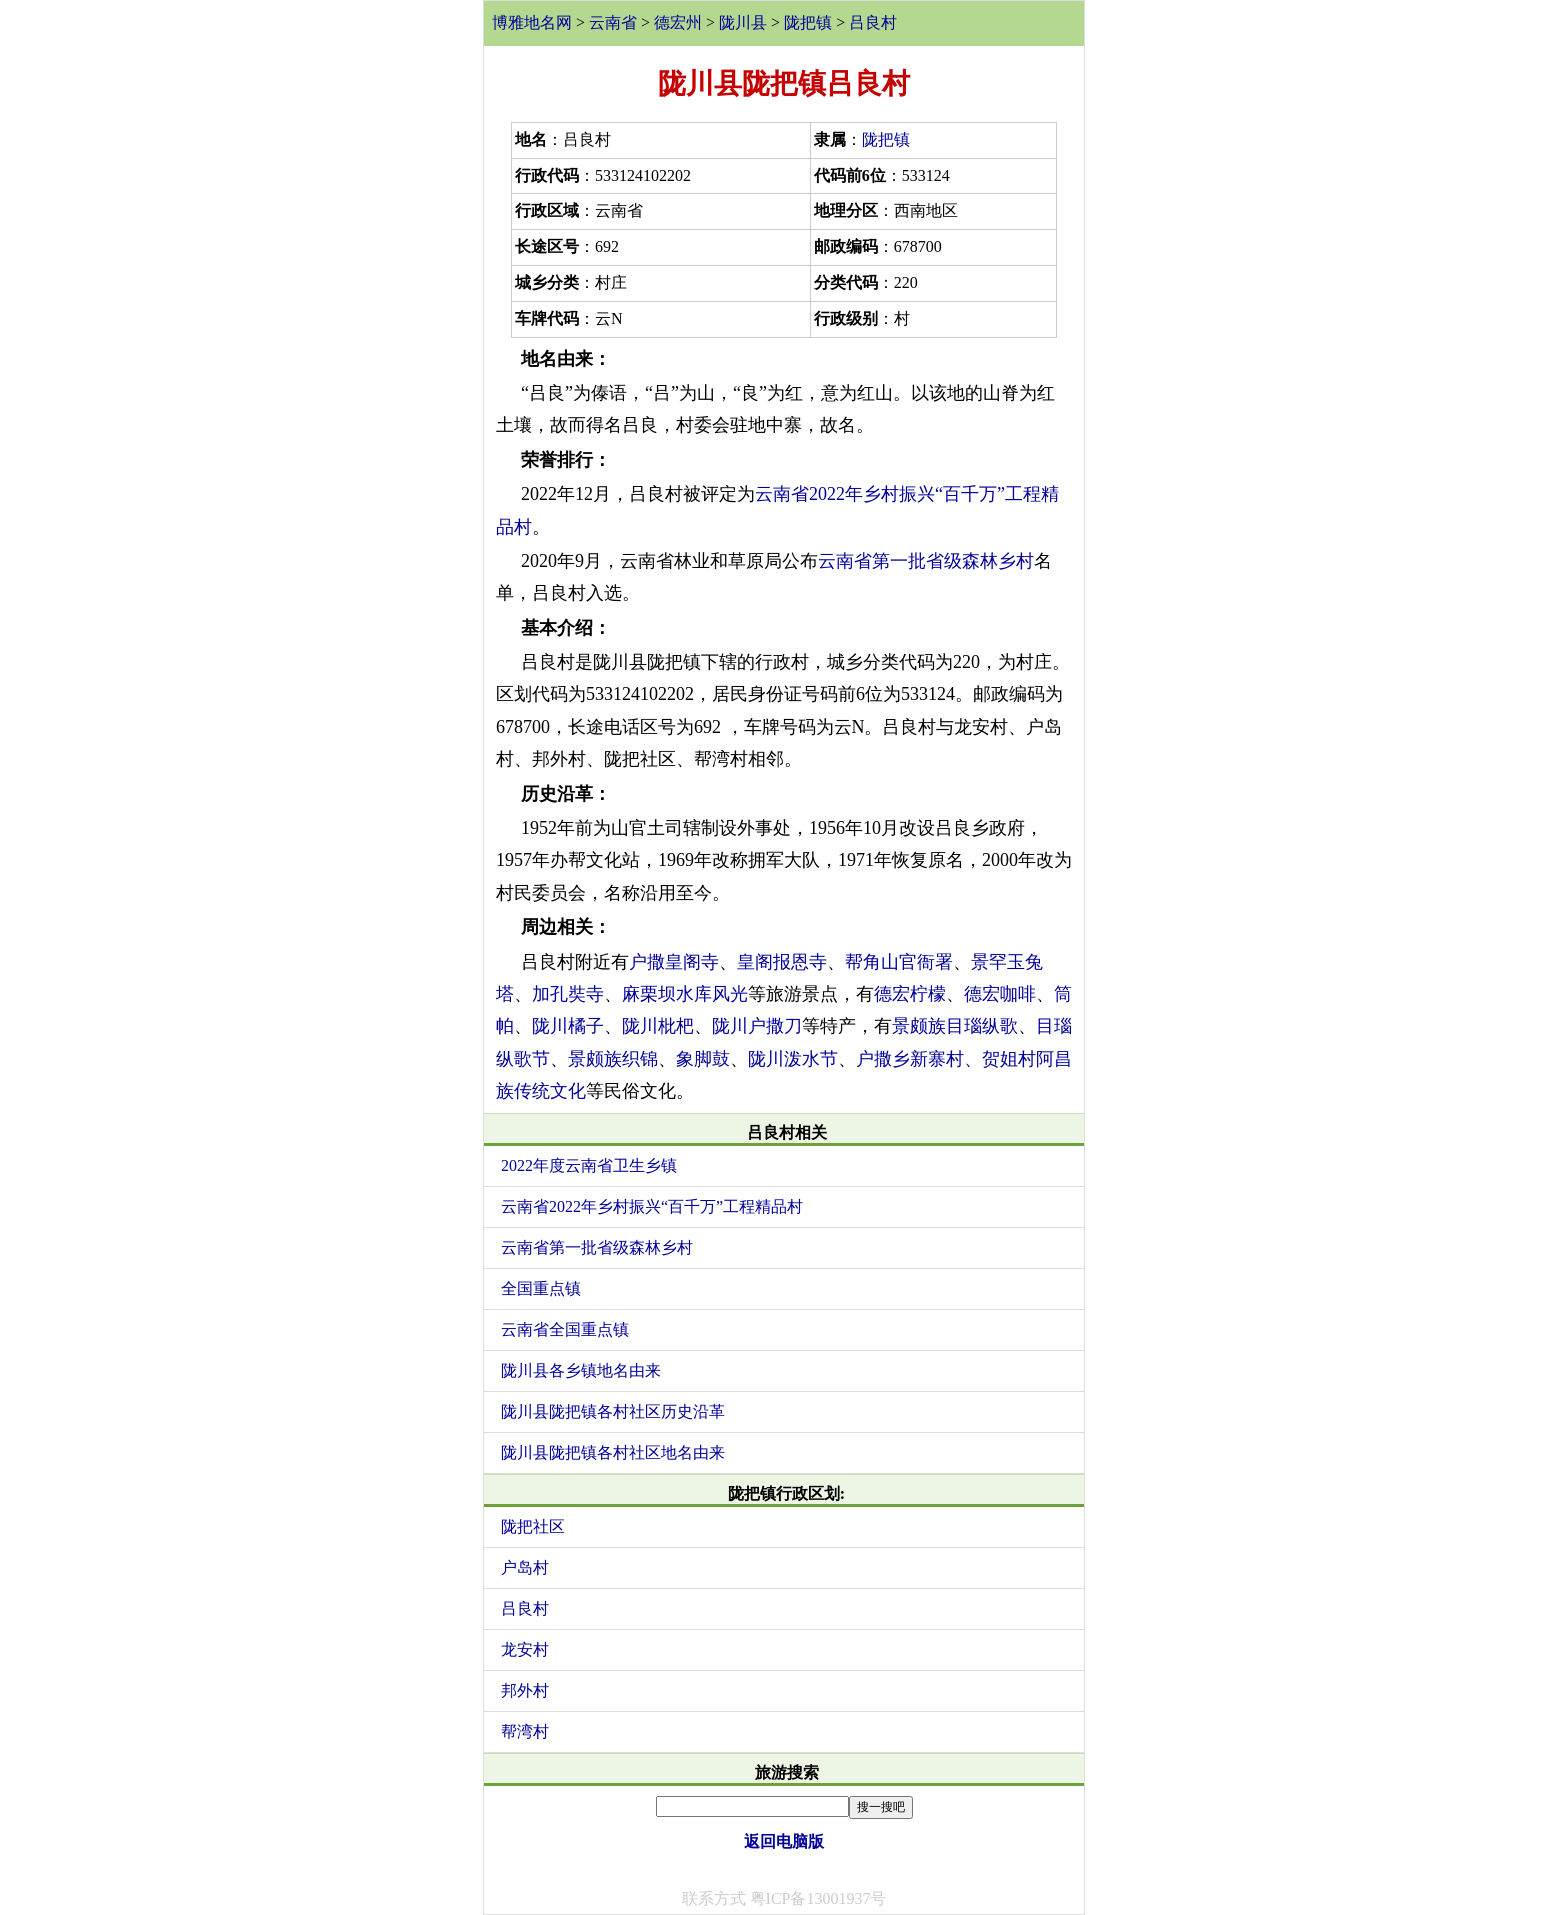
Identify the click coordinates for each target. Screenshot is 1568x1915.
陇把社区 (533, 1526)
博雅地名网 (532, 22)
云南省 (613, 22)
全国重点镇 (541, 1288)
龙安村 (525, 1649)
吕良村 (873, 22)
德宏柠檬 (910, 994)
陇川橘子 (568, 1026)
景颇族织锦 (613, 1059)
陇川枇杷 (658, 1026)
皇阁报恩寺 (782, 962)
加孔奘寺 (568, 994)
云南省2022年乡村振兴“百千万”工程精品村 (652, 1206)
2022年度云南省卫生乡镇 (589, 1165)
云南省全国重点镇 (565, 1329)
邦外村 (525, 1690)
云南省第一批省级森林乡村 (926, 561)
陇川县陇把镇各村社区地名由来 (613, 1452)
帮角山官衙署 (899, 962)
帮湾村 (525, 1731)
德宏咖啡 (1000, 994)
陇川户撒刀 (757, 1026)
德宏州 (678, 22)
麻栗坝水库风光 (685, 994)
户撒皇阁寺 (674, 962)
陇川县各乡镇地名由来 (581, 1370)
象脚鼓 (703, 1059)
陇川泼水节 (793, 1059)
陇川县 (743, 22)
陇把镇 (808, 22)
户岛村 (525, 1567)
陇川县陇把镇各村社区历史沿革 (613, 1411)
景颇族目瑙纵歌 (955, 1026)
